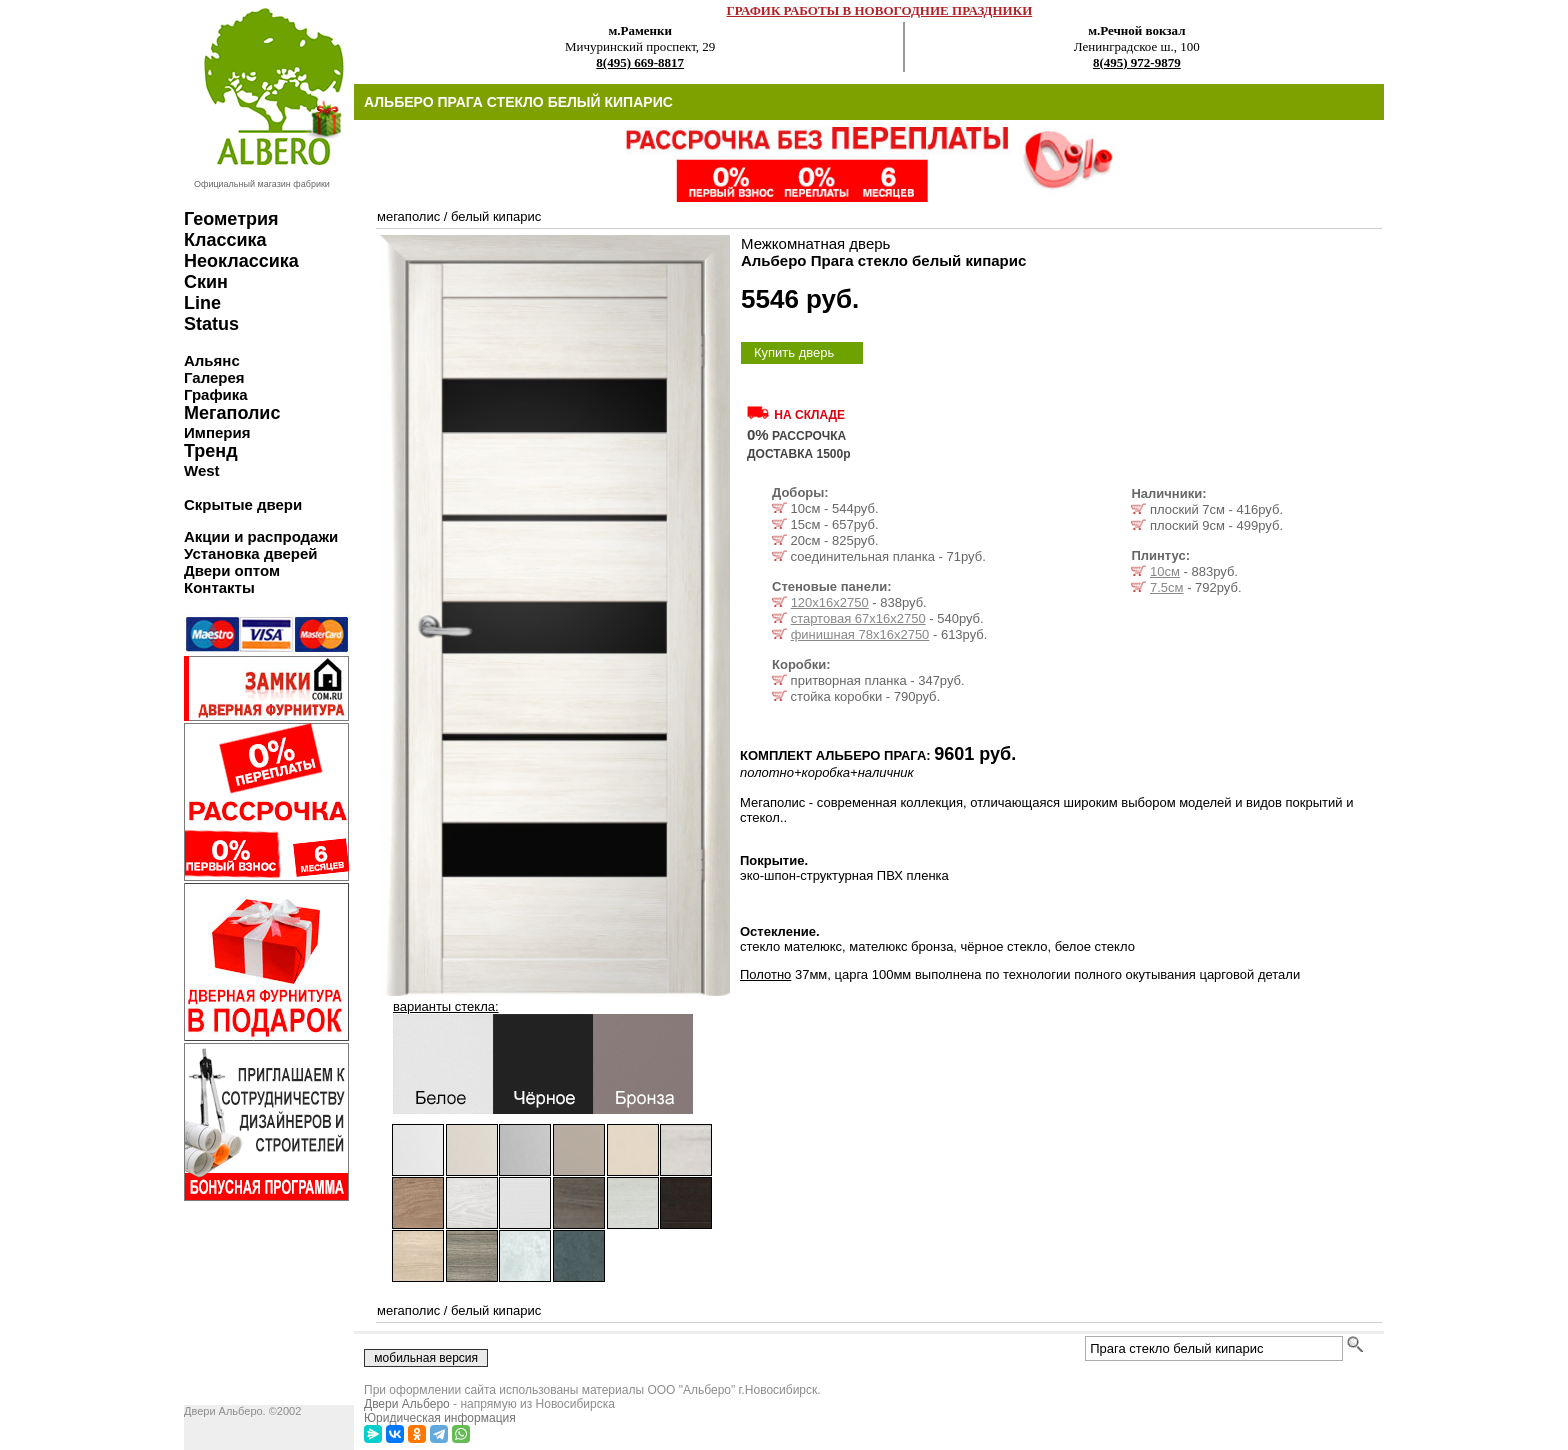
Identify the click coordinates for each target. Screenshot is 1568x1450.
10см (1165, 571)
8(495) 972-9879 (1137, 62)
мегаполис (408, 216)
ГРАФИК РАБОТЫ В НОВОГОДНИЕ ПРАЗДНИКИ (880, 10)
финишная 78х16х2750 (860, 634)
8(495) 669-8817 (640, 62)
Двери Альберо (407, 1404)
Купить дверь (794, 352)
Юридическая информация (440, 1418)
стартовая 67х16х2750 (858, 618)
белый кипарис (496, 216)
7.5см (1167, 587)
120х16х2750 (830, 602)
